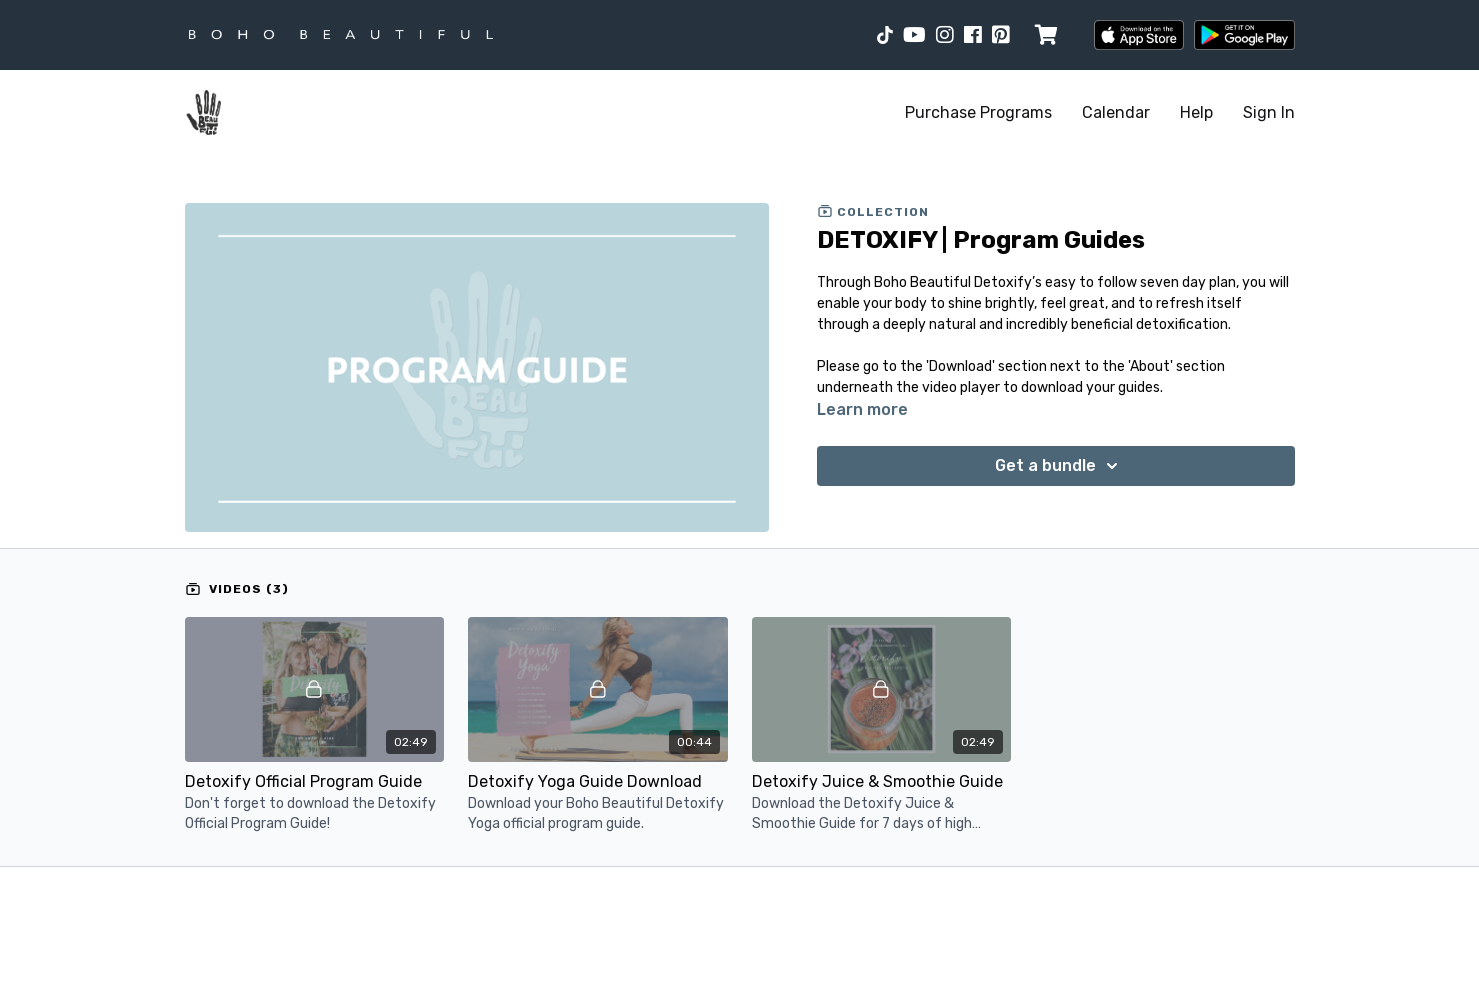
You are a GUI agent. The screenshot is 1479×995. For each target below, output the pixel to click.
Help (1196, 112)
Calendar (1116, 112)
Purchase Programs (978, 112)
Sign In (1269, 112)
